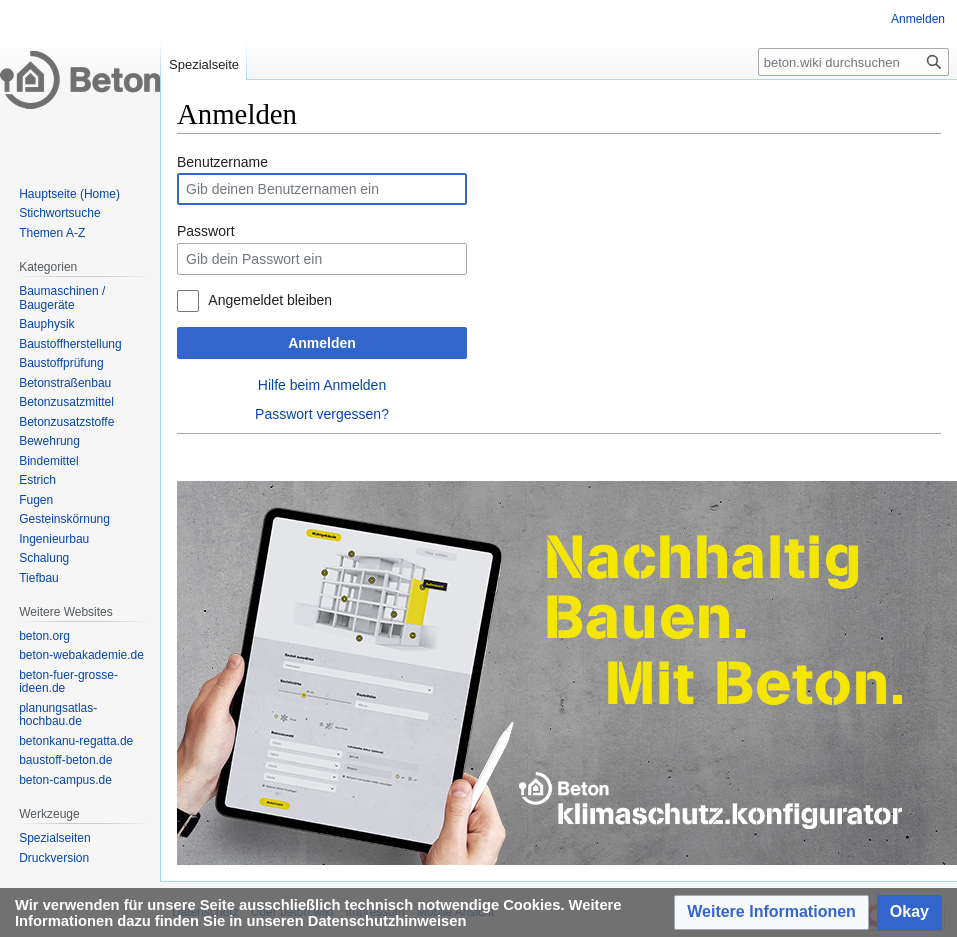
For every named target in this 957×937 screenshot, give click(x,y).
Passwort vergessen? (322, 414)
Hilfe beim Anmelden (322, 385)
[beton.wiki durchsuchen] (853, 62)
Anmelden (322, 343)
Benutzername (222, 162)
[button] (771, 912)
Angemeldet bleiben (270, 300)
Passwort (206, 231)
